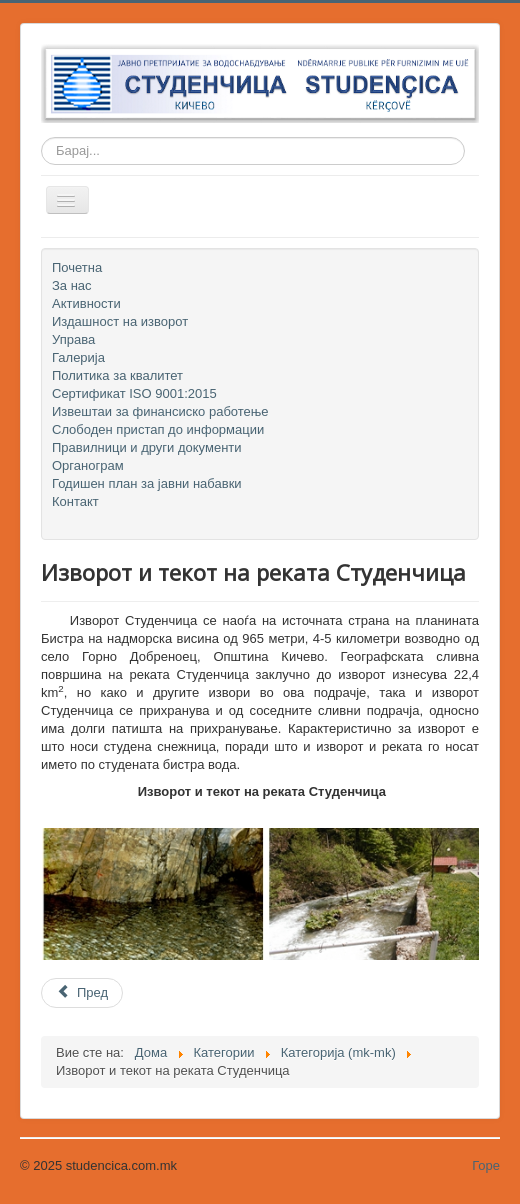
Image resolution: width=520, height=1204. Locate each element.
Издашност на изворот (120, 321)
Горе (486, 1165)
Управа (73, 339)
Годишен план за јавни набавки (147, 483)
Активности (86, 303)
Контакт (75, 501)
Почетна (77, 267)
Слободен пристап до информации (158, 429)
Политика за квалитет (117, 375)
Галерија (78, 357)
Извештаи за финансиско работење (160, 411)
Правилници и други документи (147, 447)
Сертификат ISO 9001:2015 (134, 393)
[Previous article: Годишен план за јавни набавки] (82, 993)
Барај (41, 151)
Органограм (88, 465)
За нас (72, 285)
